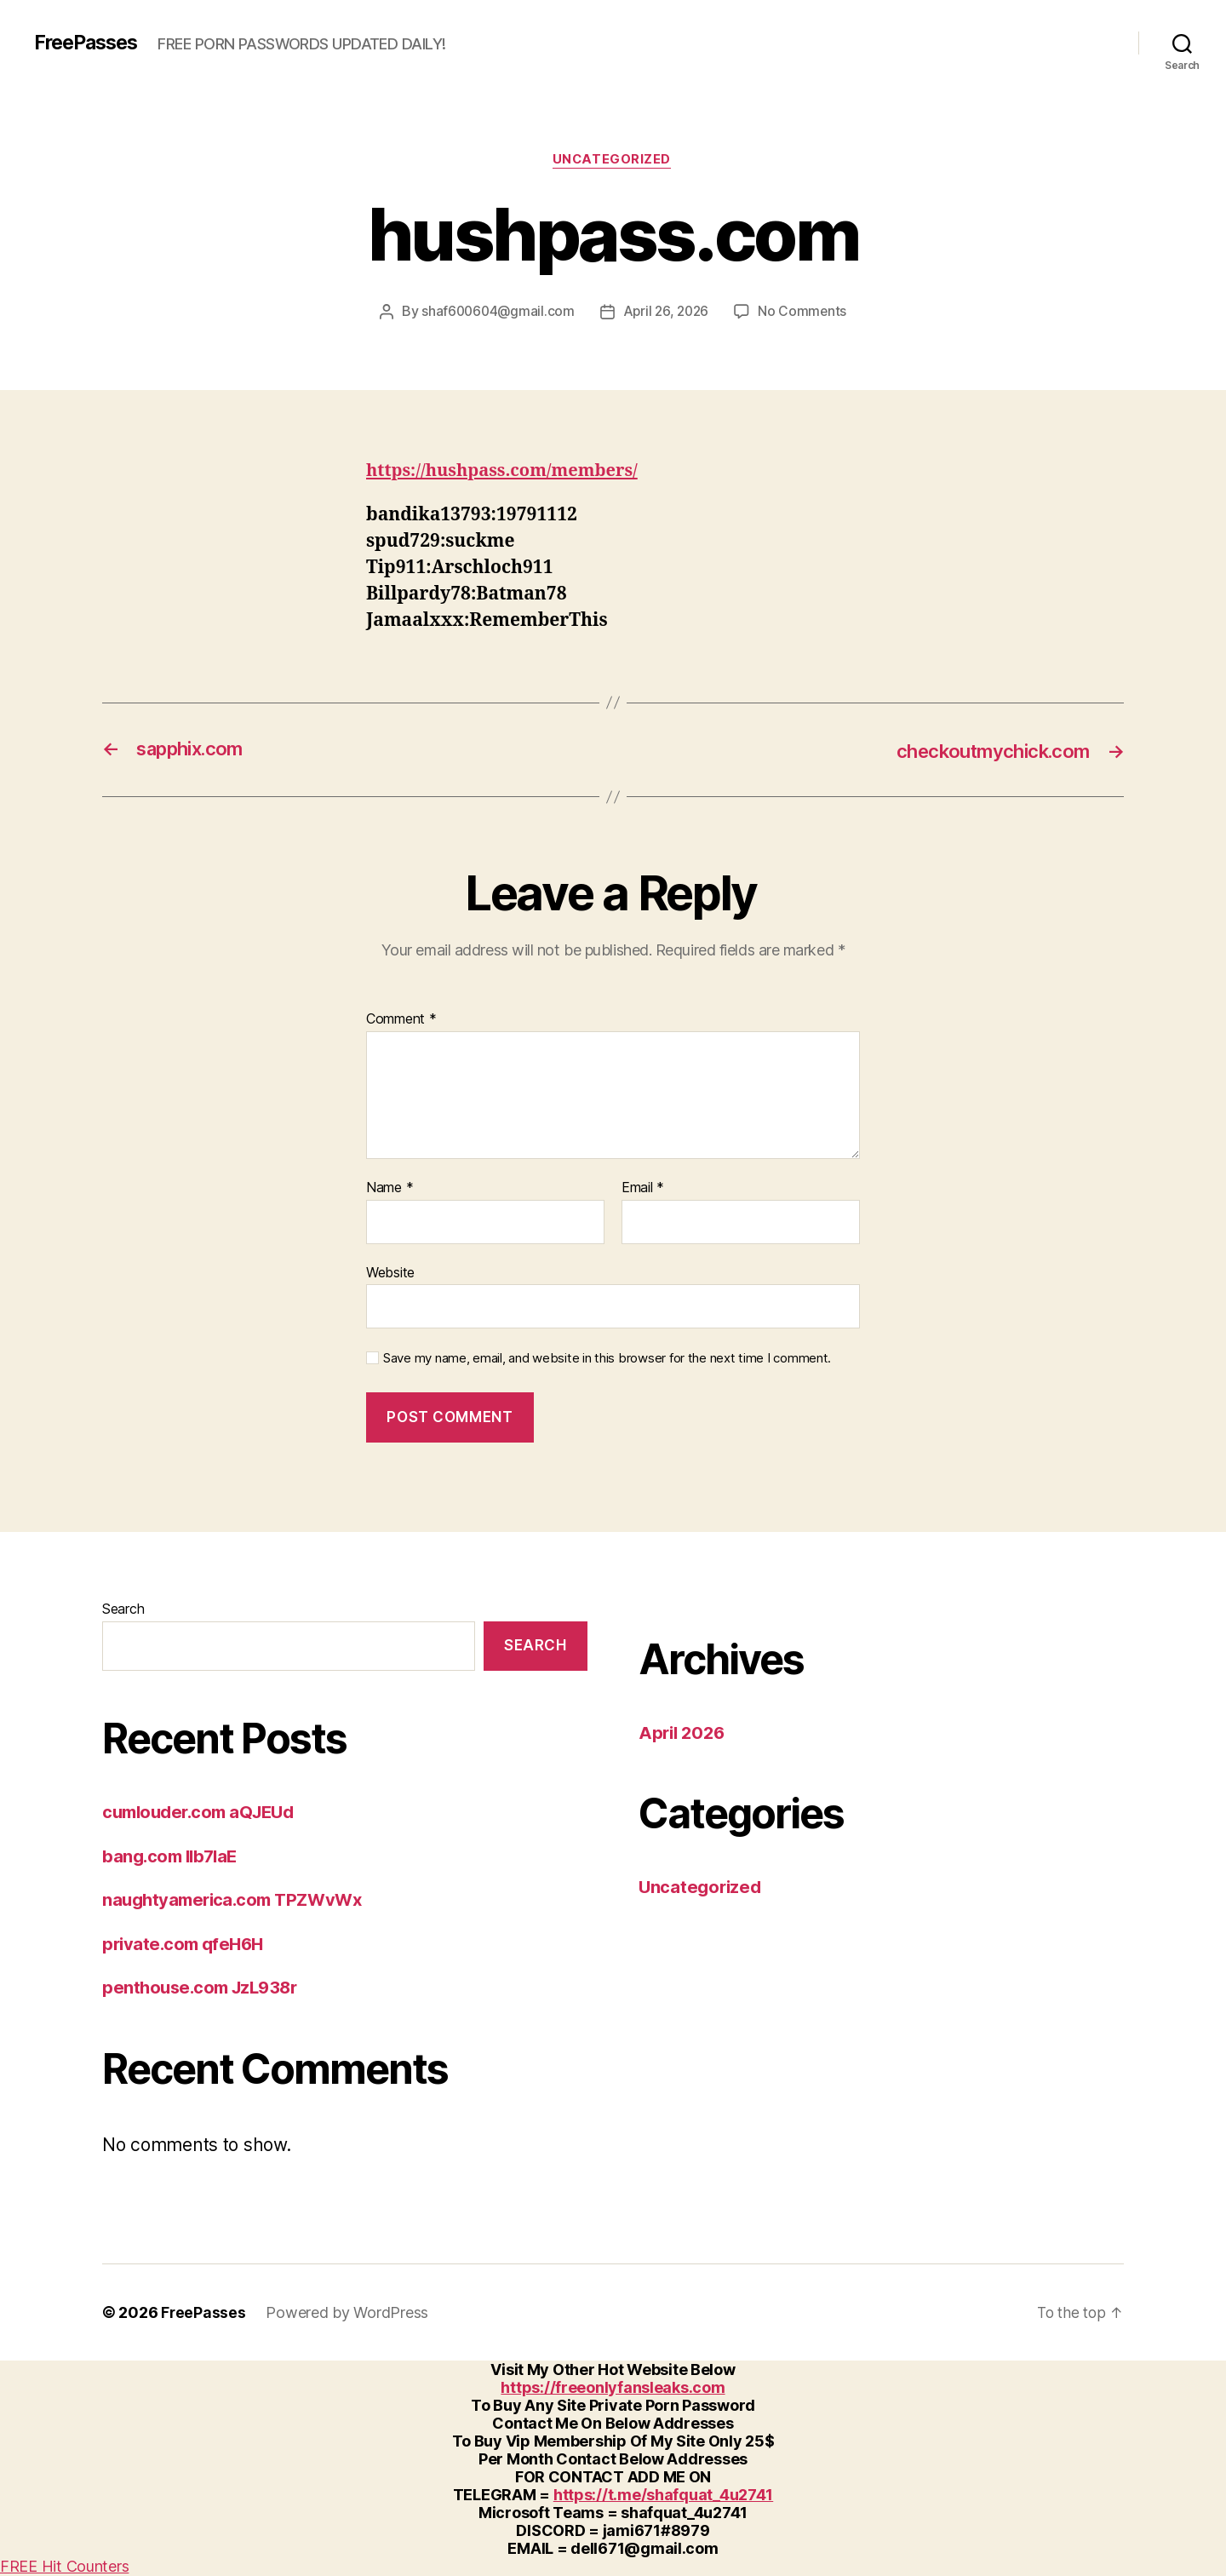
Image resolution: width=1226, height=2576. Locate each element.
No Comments (806, 312)
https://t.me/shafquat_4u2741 (663, 2495)
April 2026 (684, 1733)
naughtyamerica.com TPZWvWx (237, 1900)
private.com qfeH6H (186, 1944)
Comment (401, 1021)
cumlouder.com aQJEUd (204, 1812)
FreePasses (89, 42)
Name (389, 1188)
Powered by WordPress (347, 2313)
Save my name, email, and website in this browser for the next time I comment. (607, 1359)
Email (643, 1188)
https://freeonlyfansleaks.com (613, 2388)
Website (390, 1273)
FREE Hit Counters (64, 2567)
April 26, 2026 (667, 312)
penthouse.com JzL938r (204, 1988)
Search (123, 1609)
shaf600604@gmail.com (495, 312)
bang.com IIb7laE (173, 1856)
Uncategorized (613, 161)
